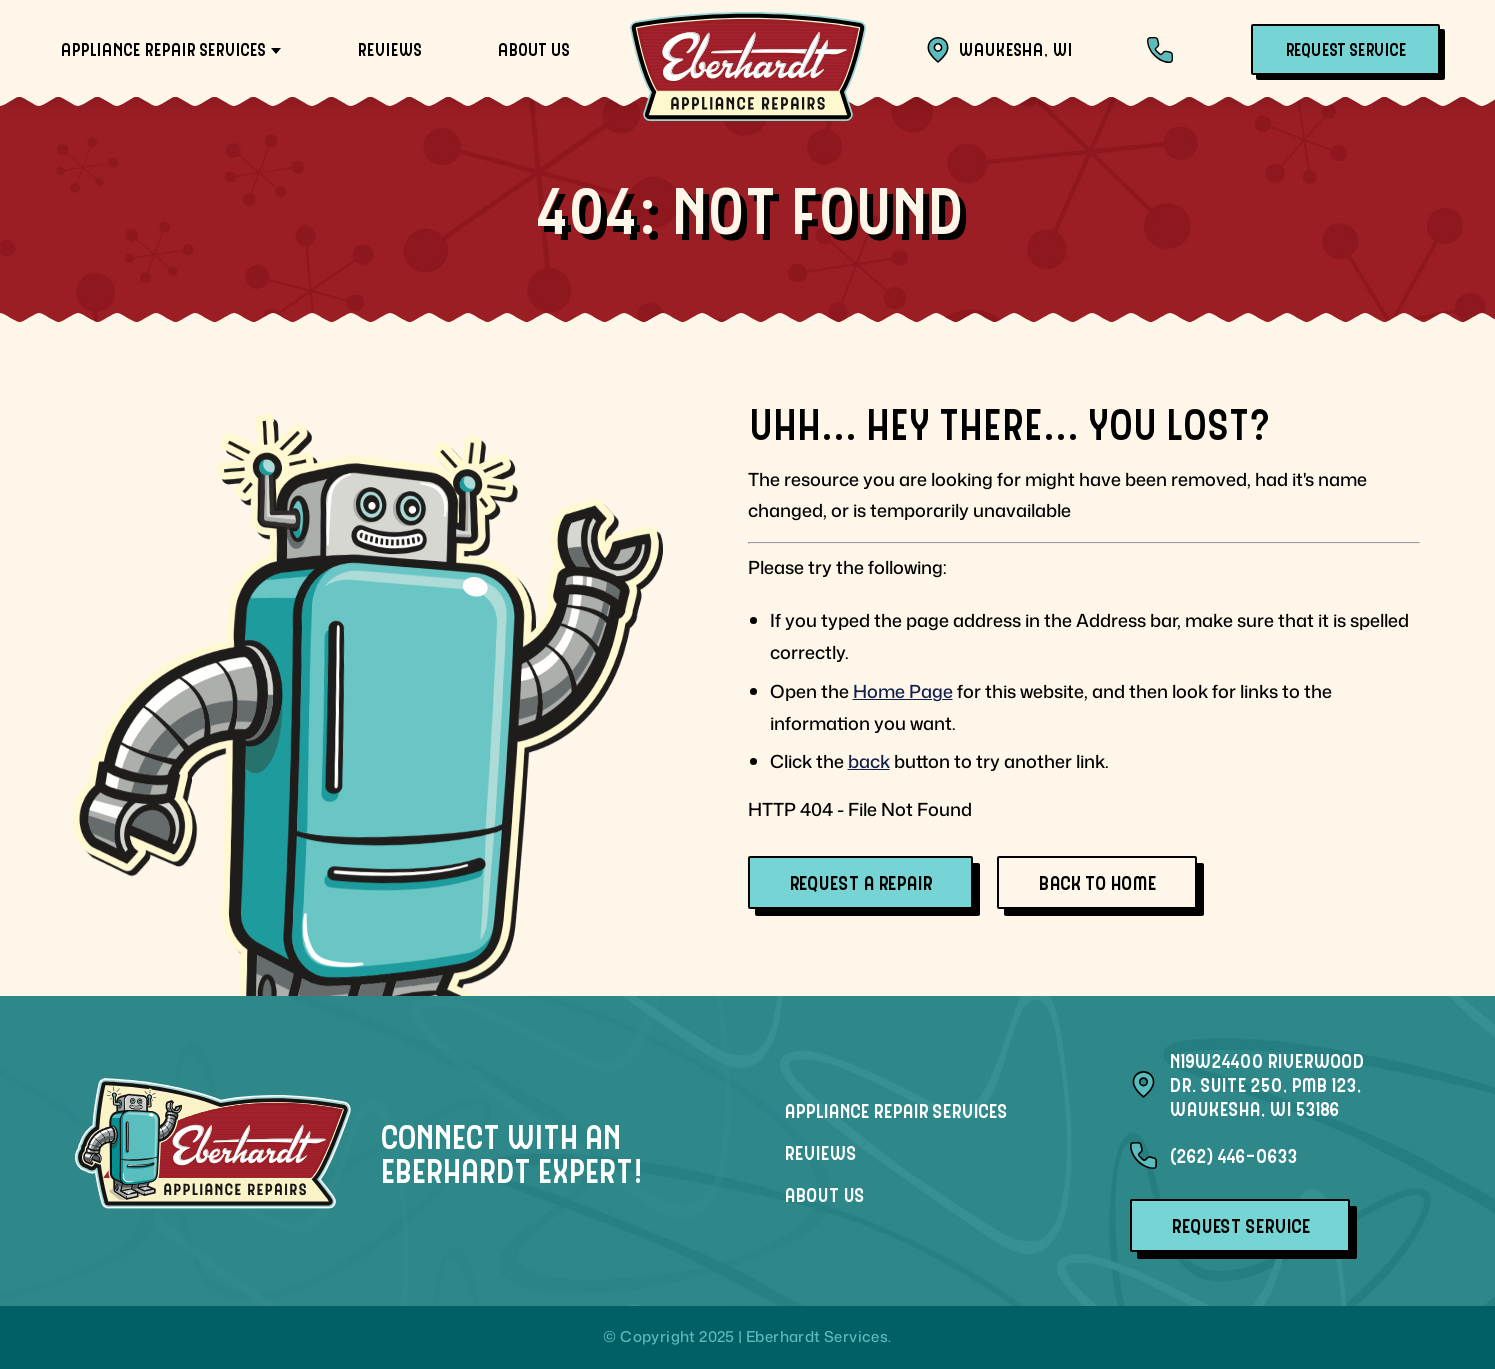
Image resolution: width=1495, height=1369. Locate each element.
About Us (533, 49)
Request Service (1346, 49)
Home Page (903, 691)
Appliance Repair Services (162, 49)
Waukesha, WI (998, 50)
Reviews (389, 49)
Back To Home (1097, 882)
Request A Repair (860, 882)
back (869, 761)
